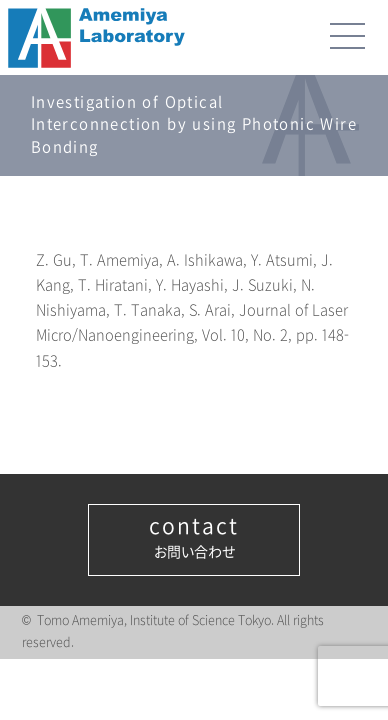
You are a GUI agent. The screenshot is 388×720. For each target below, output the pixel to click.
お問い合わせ (194, 538)
